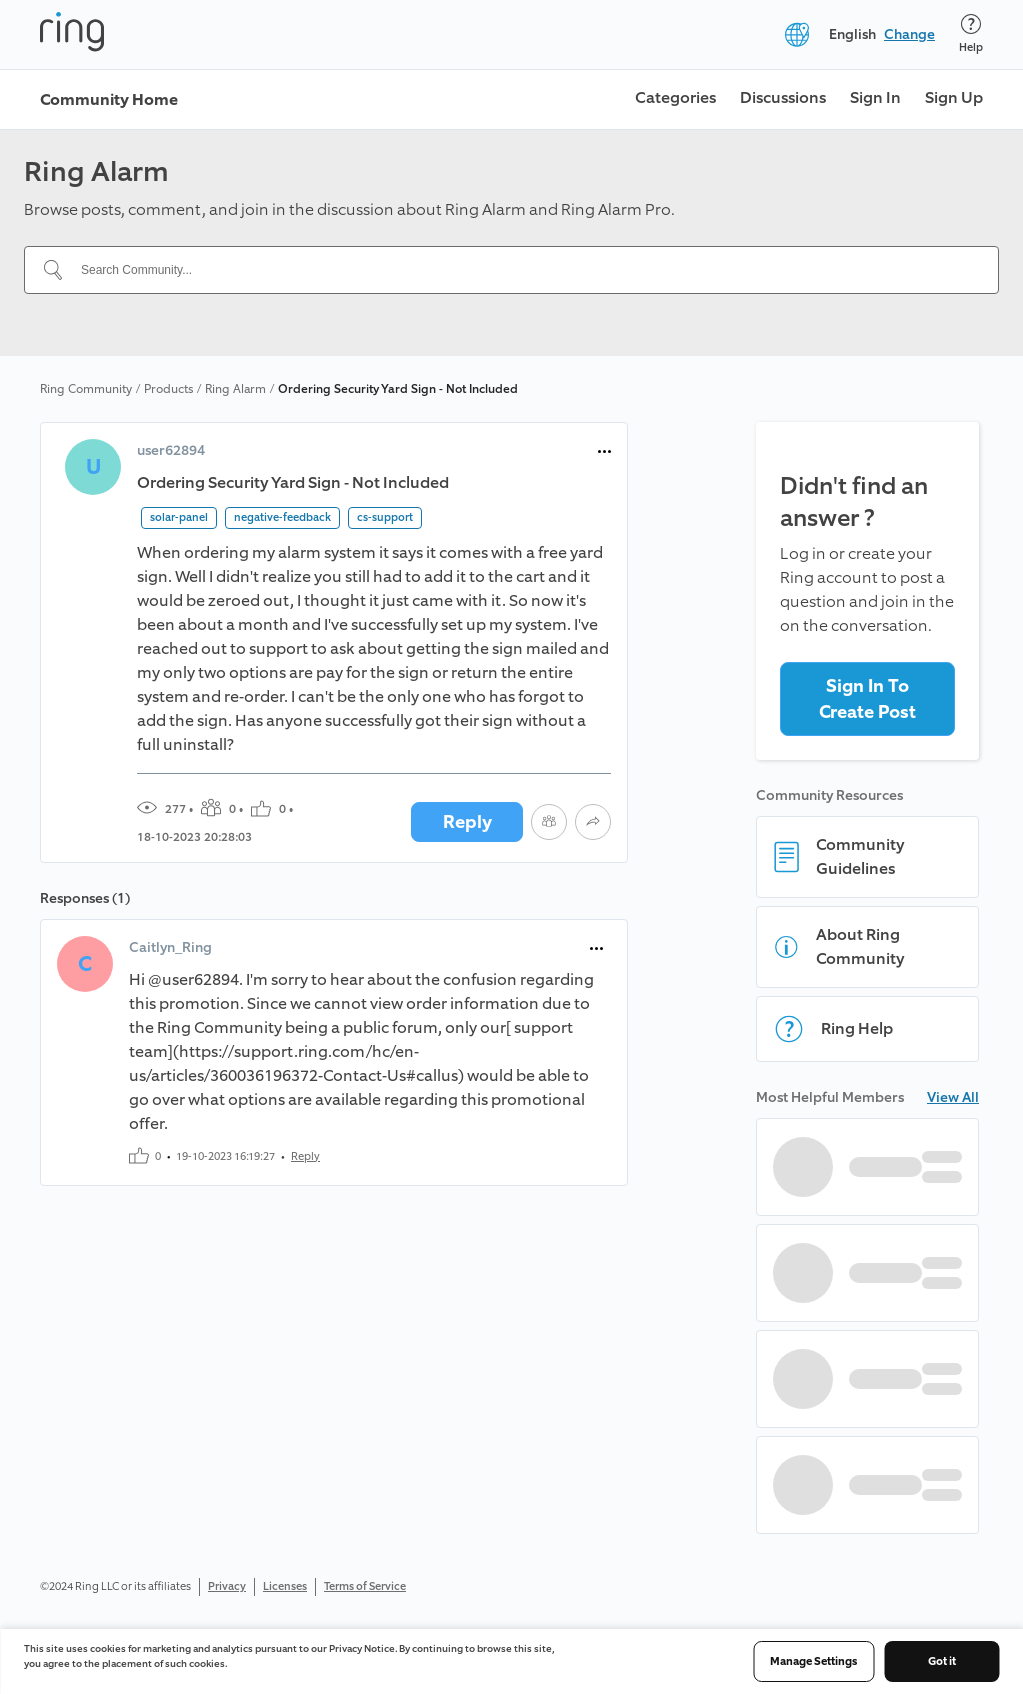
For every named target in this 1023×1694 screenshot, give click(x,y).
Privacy (227, 1586)
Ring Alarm (235, 389)
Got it (942, 1661)
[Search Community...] (523, 270)
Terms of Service (365, 1586)
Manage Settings (813, 1661)
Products (168, 389)
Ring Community (86, 389)
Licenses (285, 1586)
